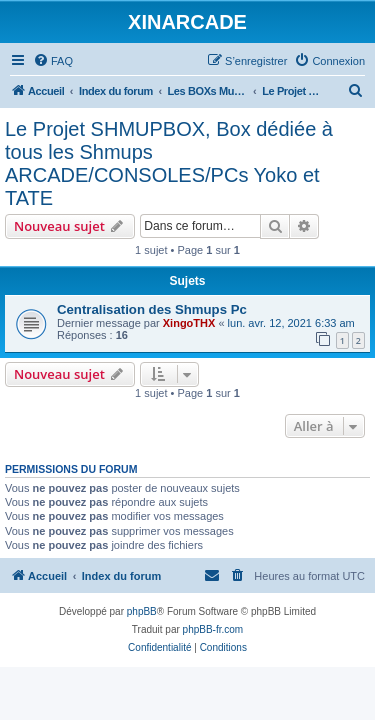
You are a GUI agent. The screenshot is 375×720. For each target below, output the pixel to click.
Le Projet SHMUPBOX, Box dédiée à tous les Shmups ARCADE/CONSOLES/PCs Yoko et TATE (169, 163)
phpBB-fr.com (213, 629)
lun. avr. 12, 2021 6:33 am (291, 323)
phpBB (142, 611)
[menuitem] (53, 61)
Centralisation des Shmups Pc (152, 309)
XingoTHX (189, 323)
